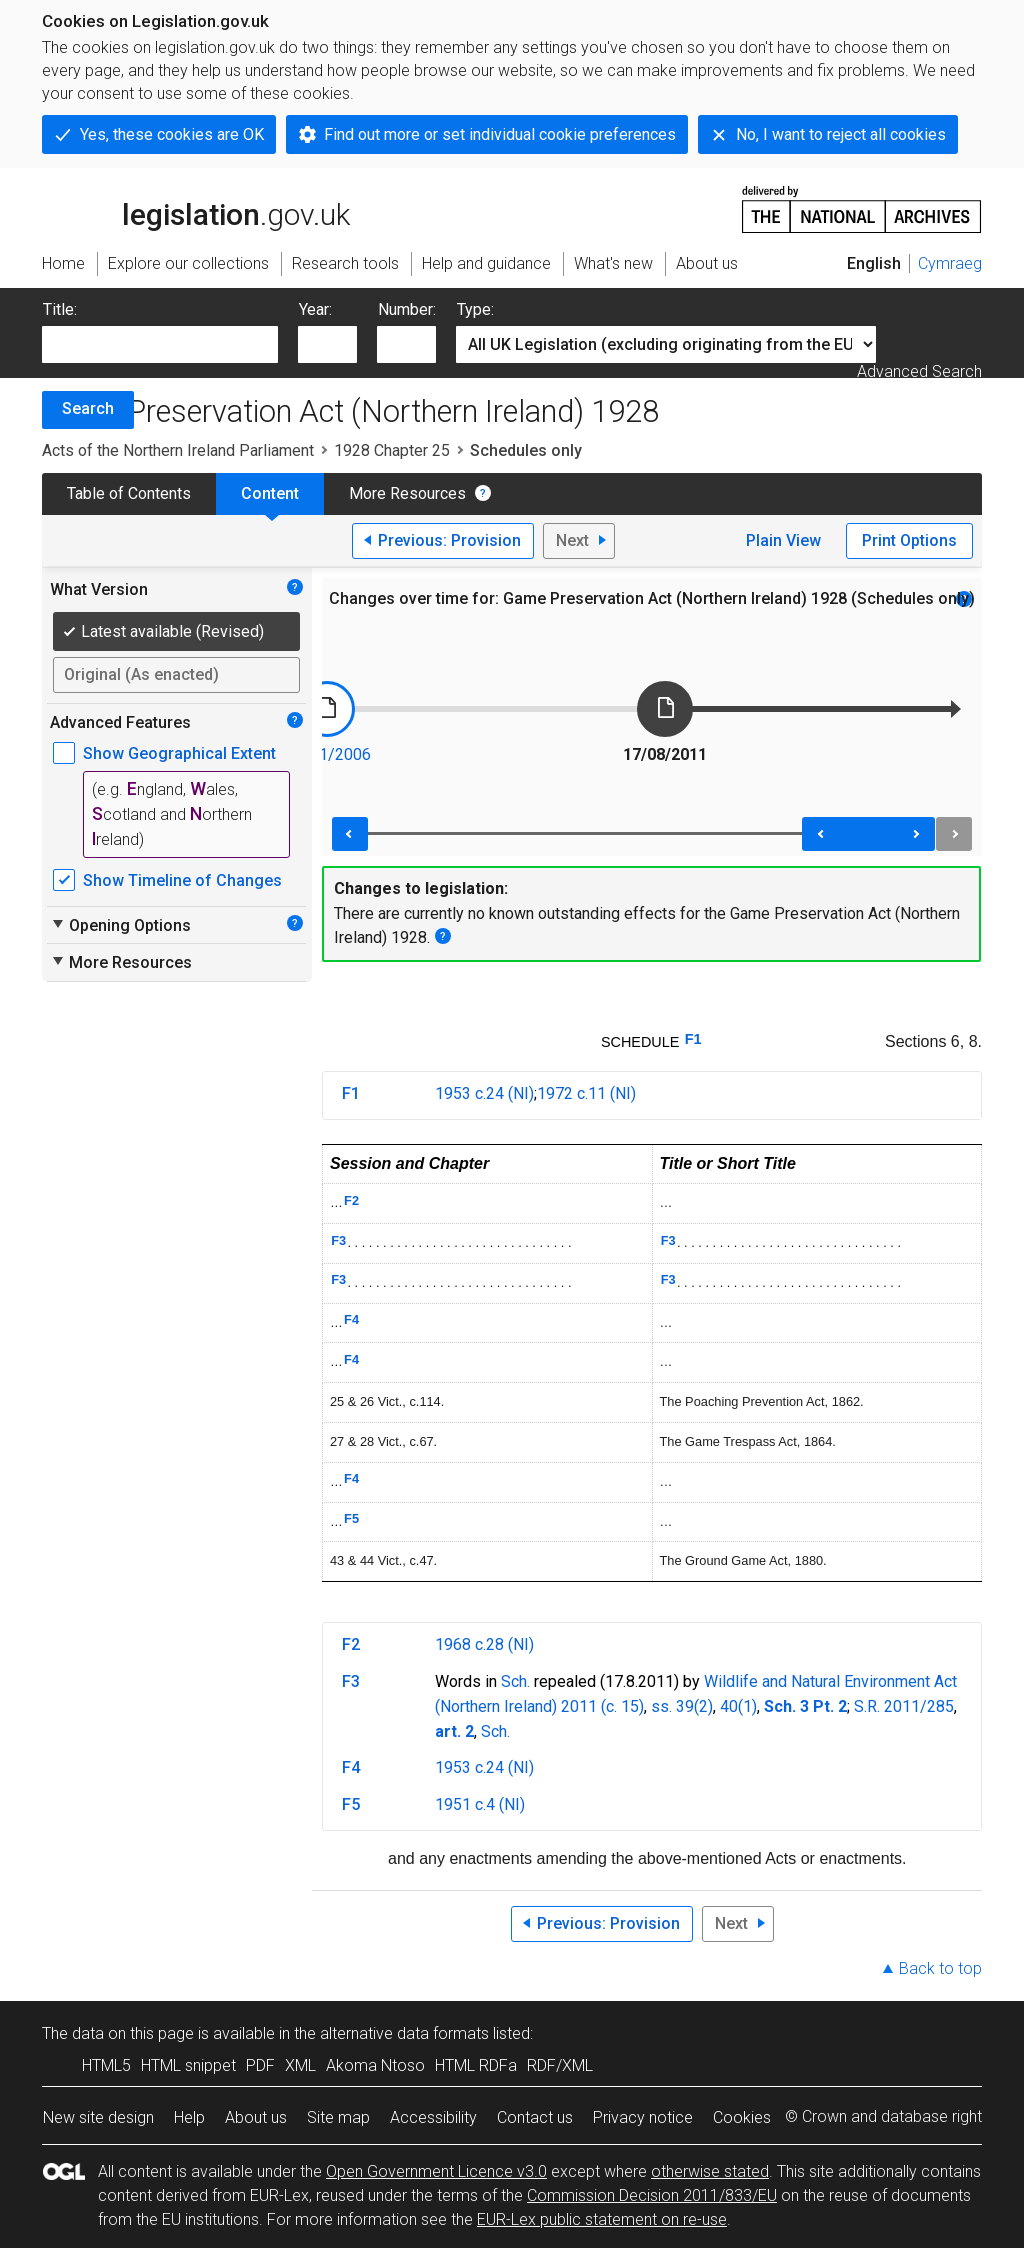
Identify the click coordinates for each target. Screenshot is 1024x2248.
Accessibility (433, 2117)
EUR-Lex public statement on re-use (602, 2219)
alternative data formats (404, 2033)
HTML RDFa (476, 2065)
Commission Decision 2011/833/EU (652, 2195)
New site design (98, 2117)
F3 (338, 1240)
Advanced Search (919, 371)
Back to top (940, 1968)
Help (189, 2117)
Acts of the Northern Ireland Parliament (178, 450)
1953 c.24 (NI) (484, 1093)
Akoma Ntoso (375, 2065)
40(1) (738, 1706)
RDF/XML (560, 2065)
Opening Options (120, 925)
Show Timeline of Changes (182, 880)
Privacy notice (643, 2117)
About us (256, 2117)
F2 (351, 1200)
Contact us (535, 2117)
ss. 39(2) (682, 1706)
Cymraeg (950, 263)
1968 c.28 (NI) (484, 1644)
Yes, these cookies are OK (172, 134)
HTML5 (106, 2065)
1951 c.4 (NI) (480, 1804)
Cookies (742, 2117)
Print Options (909, 540)
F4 (351, 1319)
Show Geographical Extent (179, 753)
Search (88, 408)
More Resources (407, 493)
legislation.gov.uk (196, 208)
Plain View (783, 540)
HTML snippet (188, 2065)
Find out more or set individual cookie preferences (500, 134)
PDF (260, 2065)
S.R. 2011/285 (904, 1706)
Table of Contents (129, 493)
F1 (693, 1039)
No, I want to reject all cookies (841, 134)
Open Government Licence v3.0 (436, 2171)
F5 (351, 1518)
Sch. (515, 1681)
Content (270, 493)
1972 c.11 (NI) (586, 1093)
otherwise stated (710, 2171)
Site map (338, 2117)
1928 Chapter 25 (392, 450)
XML (300, 2065)
